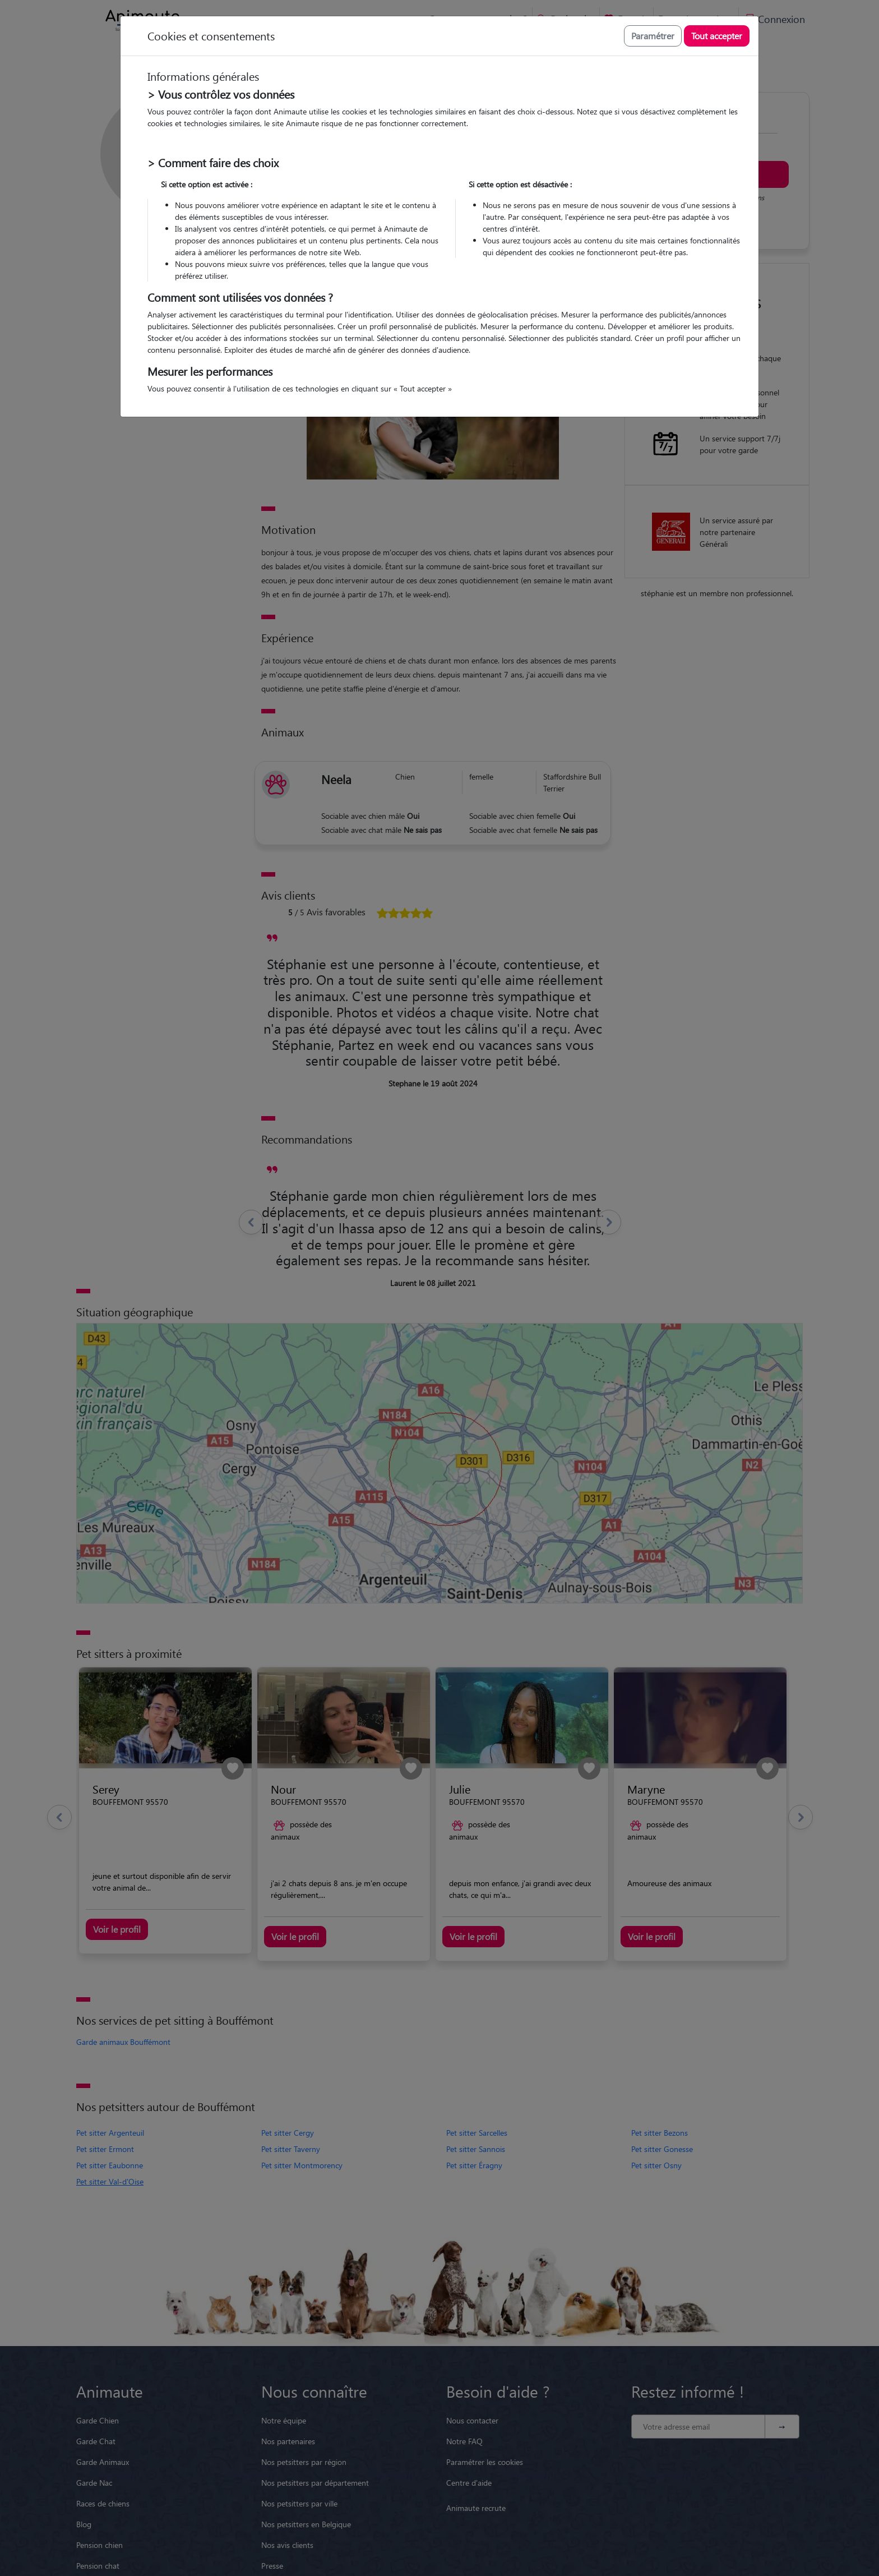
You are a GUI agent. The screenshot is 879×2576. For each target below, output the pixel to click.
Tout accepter (716, 36)
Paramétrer (652, 36)
